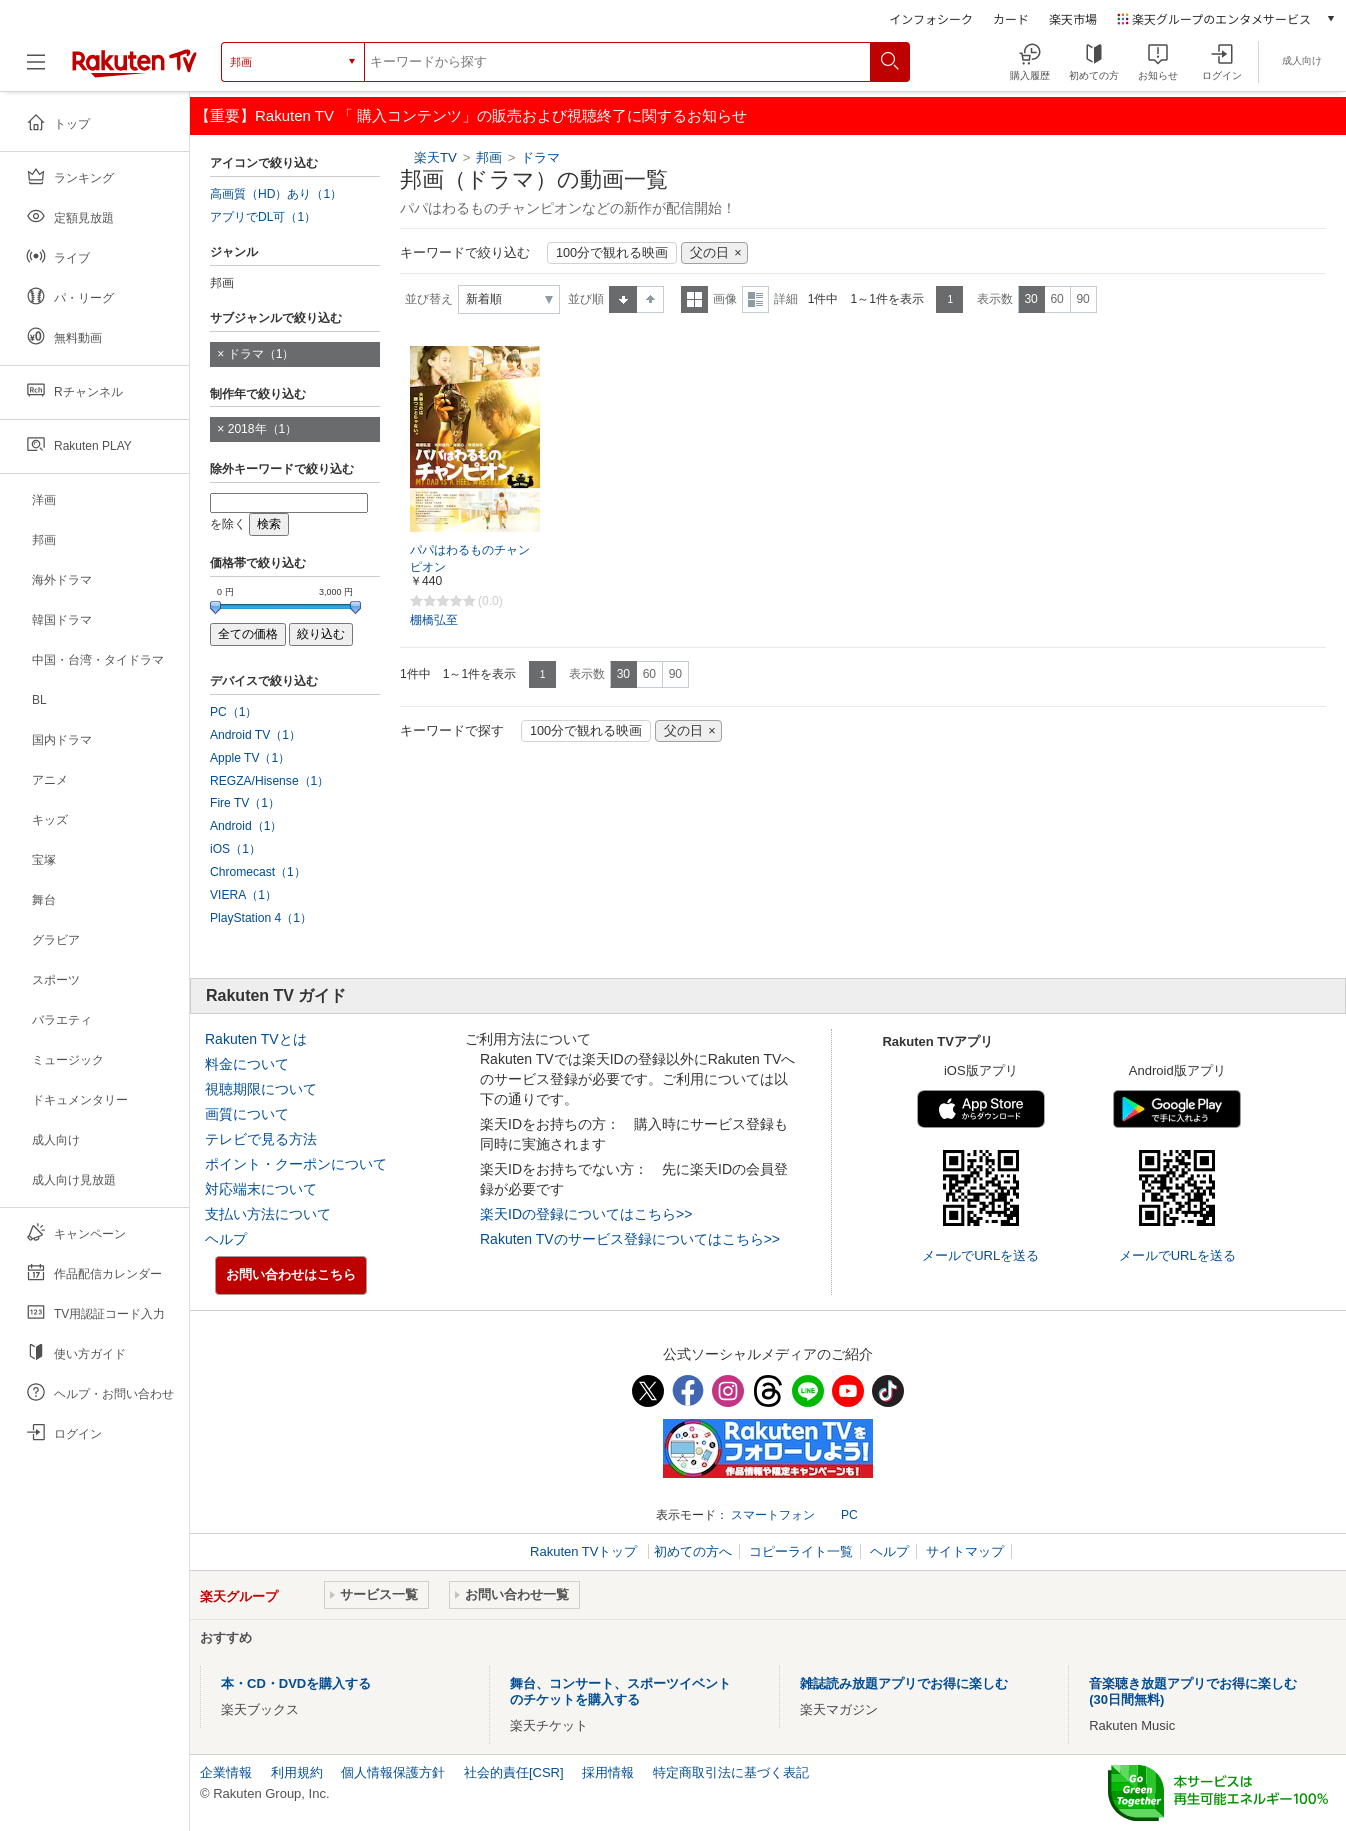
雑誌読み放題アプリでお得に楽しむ (904, 1683)
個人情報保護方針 (393, 1772)
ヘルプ (226, 1239)
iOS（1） (235, 849)
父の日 (709, 253)
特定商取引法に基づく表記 (731, 1772)
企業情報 (226, 1772)
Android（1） (246, 826)
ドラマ (540, 157)
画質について (247, 1114)
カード (1011, 18)
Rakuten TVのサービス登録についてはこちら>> (630, 1239)
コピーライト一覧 (801, 1551)
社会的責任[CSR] (514, 1772)
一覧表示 (694, 299)
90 (1082, 299)
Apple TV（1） (250, 758)
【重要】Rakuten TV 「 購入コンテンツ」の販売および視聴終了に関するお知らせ (471, 115)
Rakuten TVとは (256, 1039)
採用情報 (608, 1772)
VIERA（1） (243, 895)
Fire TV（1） (245, 803)
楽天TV (435, 157)
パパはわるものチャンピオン (470, 558)
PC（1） (234, 712)
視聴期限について (261, 1089)
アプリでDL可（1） (263, 217)
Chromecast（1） (258, 872)
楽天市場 (1073, 18)
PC (849, 1515)
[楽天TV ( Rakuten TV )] (134, 62)
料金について (247, 1064)
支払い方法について (268, 1214)
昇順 (623, 299)
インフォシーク (931, 18)
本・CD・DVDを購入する (296, 1683)
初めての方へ (693, 1551)
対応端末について (261, 1189)
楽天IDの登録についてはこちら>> (586, 1214)
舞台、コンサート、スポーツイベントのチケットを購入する (620, 1691)
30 (1030, 299)
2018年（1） (263, 429)
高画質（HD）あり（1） (276, 194)
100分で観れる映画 (612, 253)
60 (1056, 299)
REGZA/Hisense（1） (269, 781)
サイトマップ (965, 1551)
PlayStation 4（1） (261, 918)
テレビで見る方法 (261, 1139)
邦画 (489, 157)
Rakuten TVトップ (585, 1551)
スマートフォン (773, 1515)
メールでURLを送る (980, 1255)
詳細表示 (755, 299)
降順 (650, 299)
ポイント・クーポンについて (296, 1164)
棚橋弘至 (434, 620)
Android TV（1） (255, 735)
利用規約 (297, 1772)
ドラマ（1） (261, 354)
